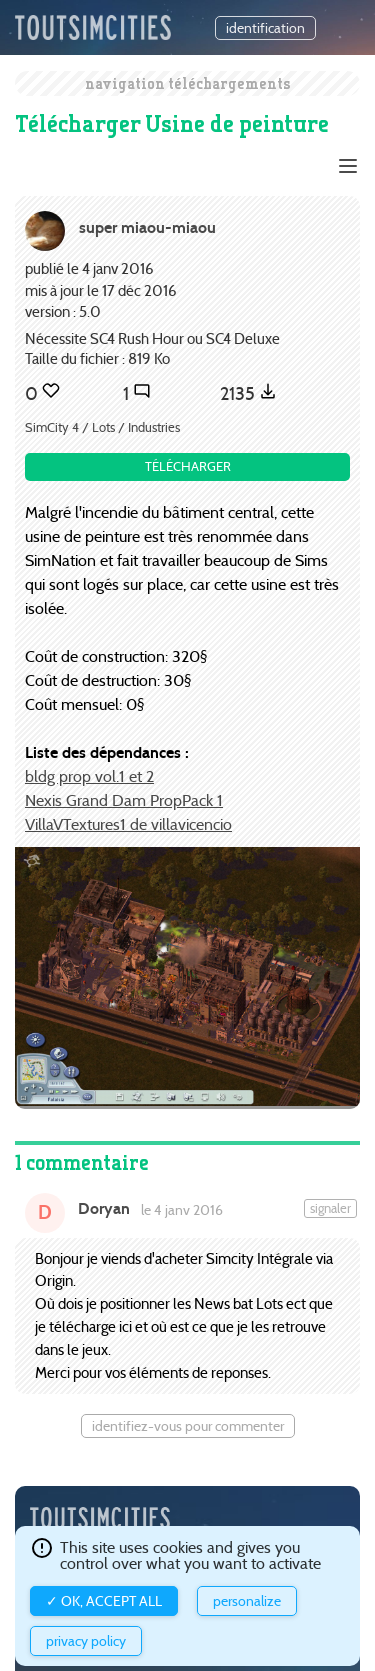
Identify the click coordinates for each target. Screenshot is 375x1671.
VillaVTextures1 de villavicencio (128, 824)
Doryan (104, 1208)
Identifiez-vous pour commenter (188, 1426)
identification (265, 28)
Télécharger (188, 466)
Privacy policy (86, 1641)
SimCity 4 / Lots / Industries (102, 427)
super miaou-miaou (147, 227)
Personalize (247, 1601)
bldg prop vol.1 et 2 (89, 776)
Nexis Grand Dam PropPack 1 (124, 800)
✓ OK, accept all (104, 1601)
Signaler (330, 1208)
